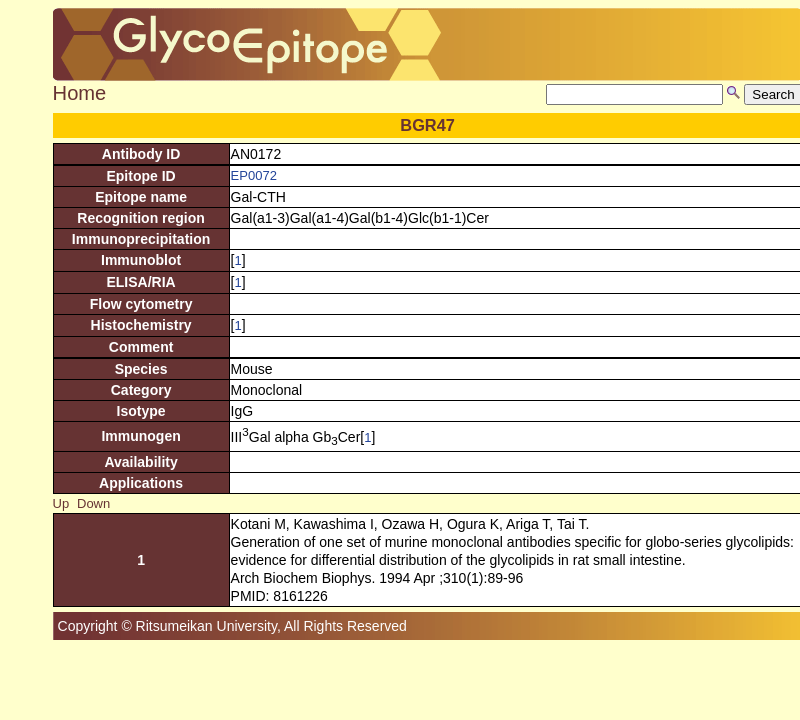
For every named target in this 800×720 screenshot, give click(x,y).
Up (61, 503)
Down (93, 503)
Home (80, 93)
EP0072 (254, 175)
